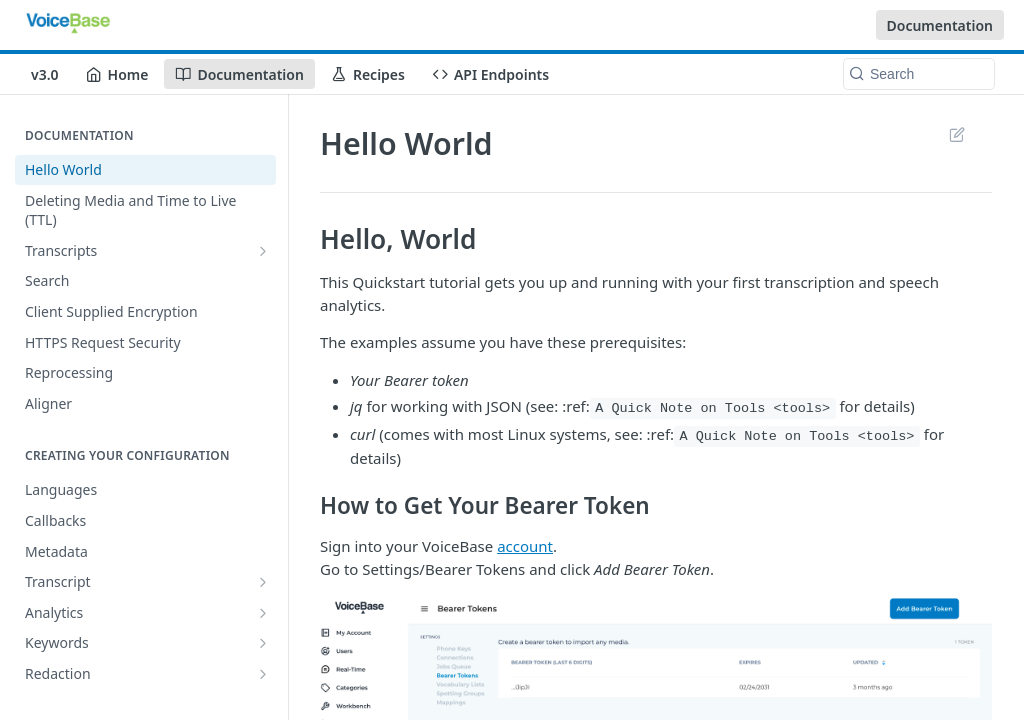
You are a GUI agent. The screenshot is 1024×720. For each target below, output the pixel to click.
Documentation (940, 25)
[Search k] (919, 74)
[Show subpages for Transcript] (263, 582)
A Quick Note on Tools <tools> (712, 408)
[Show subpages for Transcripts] (263, 251)
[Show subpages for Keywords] (263, 643)
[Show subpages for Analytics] (263, 613)
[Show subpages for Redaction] (263, 674)
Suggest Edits (956, 134)
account (525, 546)
